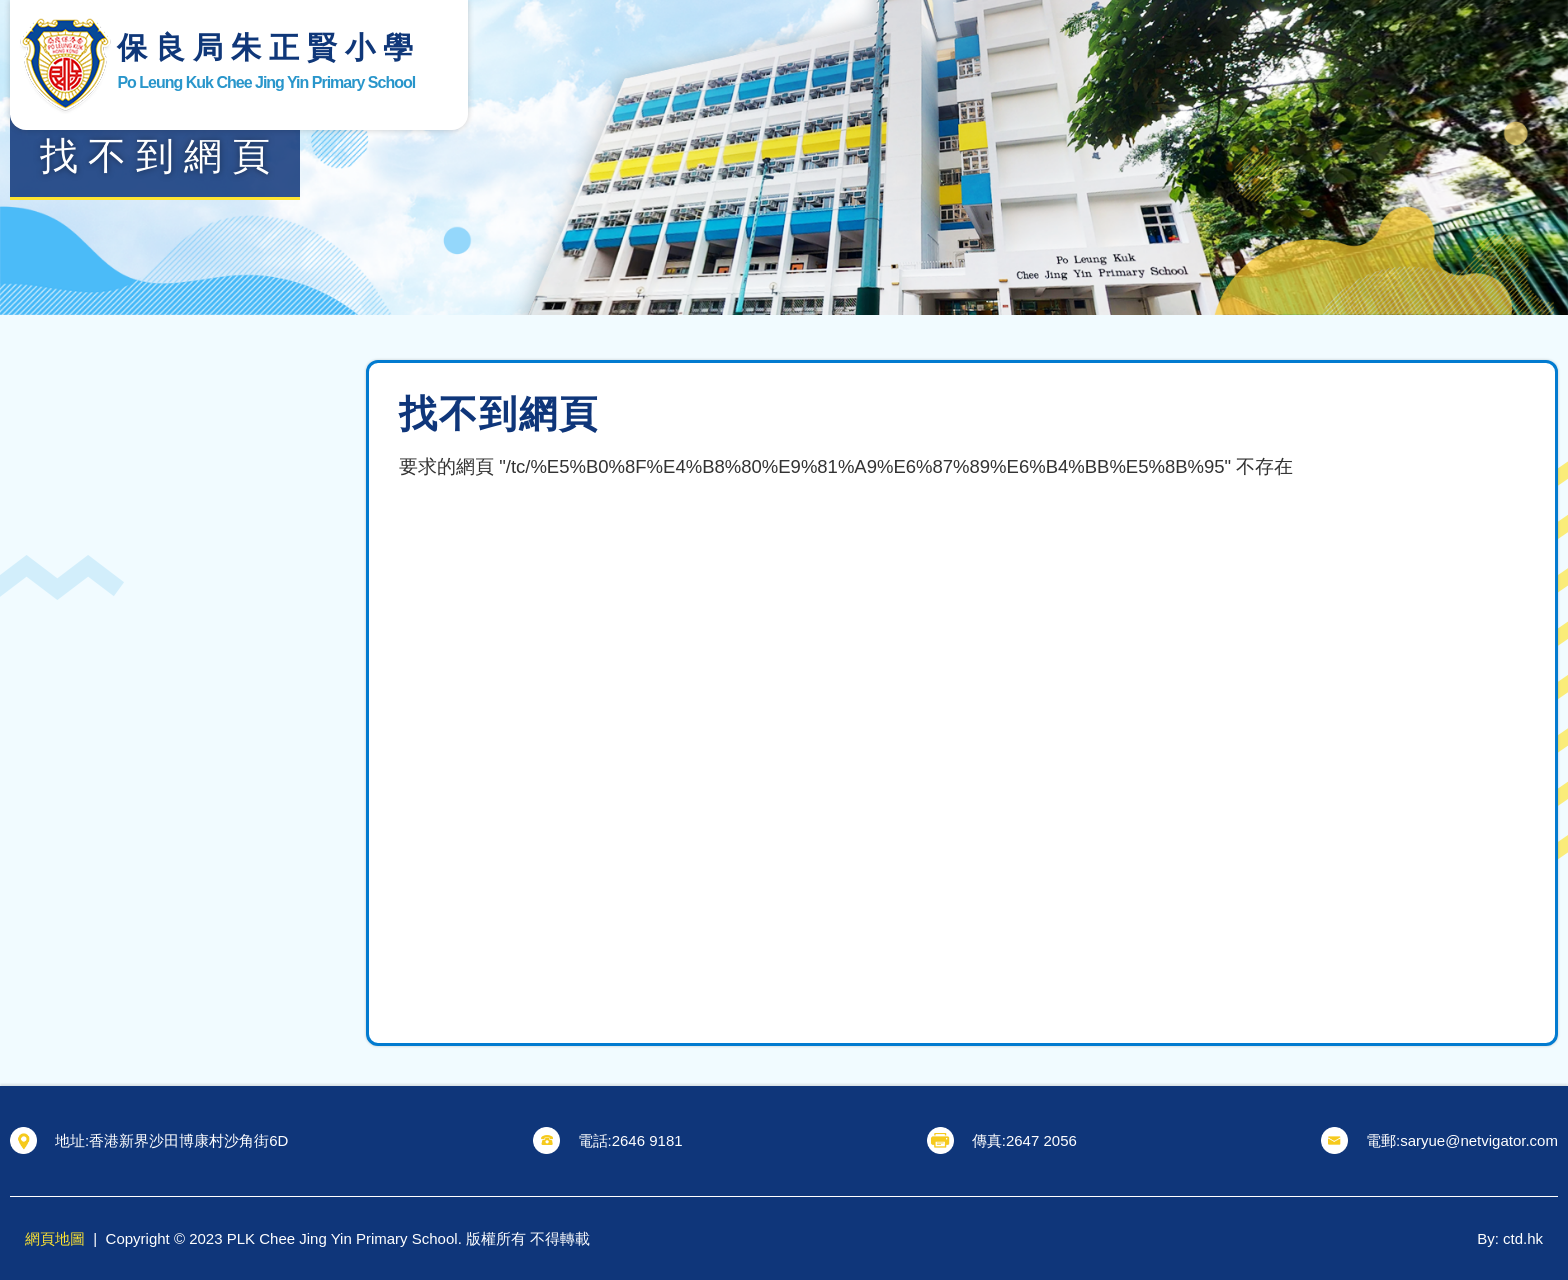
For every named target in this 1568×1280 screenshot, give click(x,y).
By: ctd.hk (1510, 1238)
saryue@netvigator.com (1479, 1140)
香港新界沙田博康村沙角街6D (188, 1140)
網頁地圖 (55, 1238)
